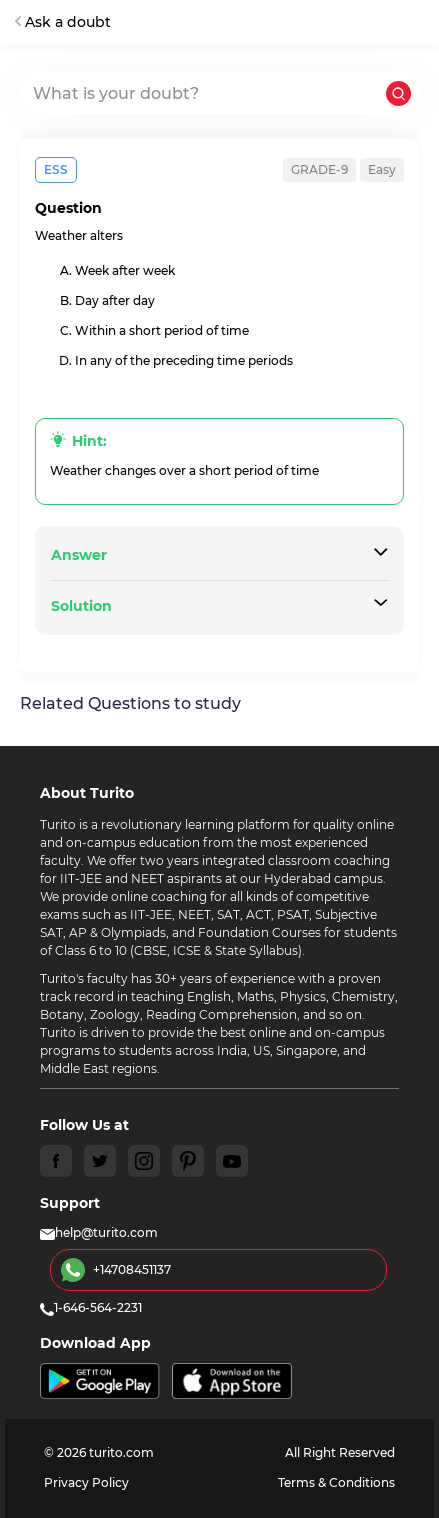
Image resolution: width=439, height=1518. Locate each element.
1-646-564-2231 (91, 1307)
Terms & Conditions (336, 1482)
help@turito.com (99, 1232)
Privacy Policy (86, 1482)
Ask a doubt (63, 22)
